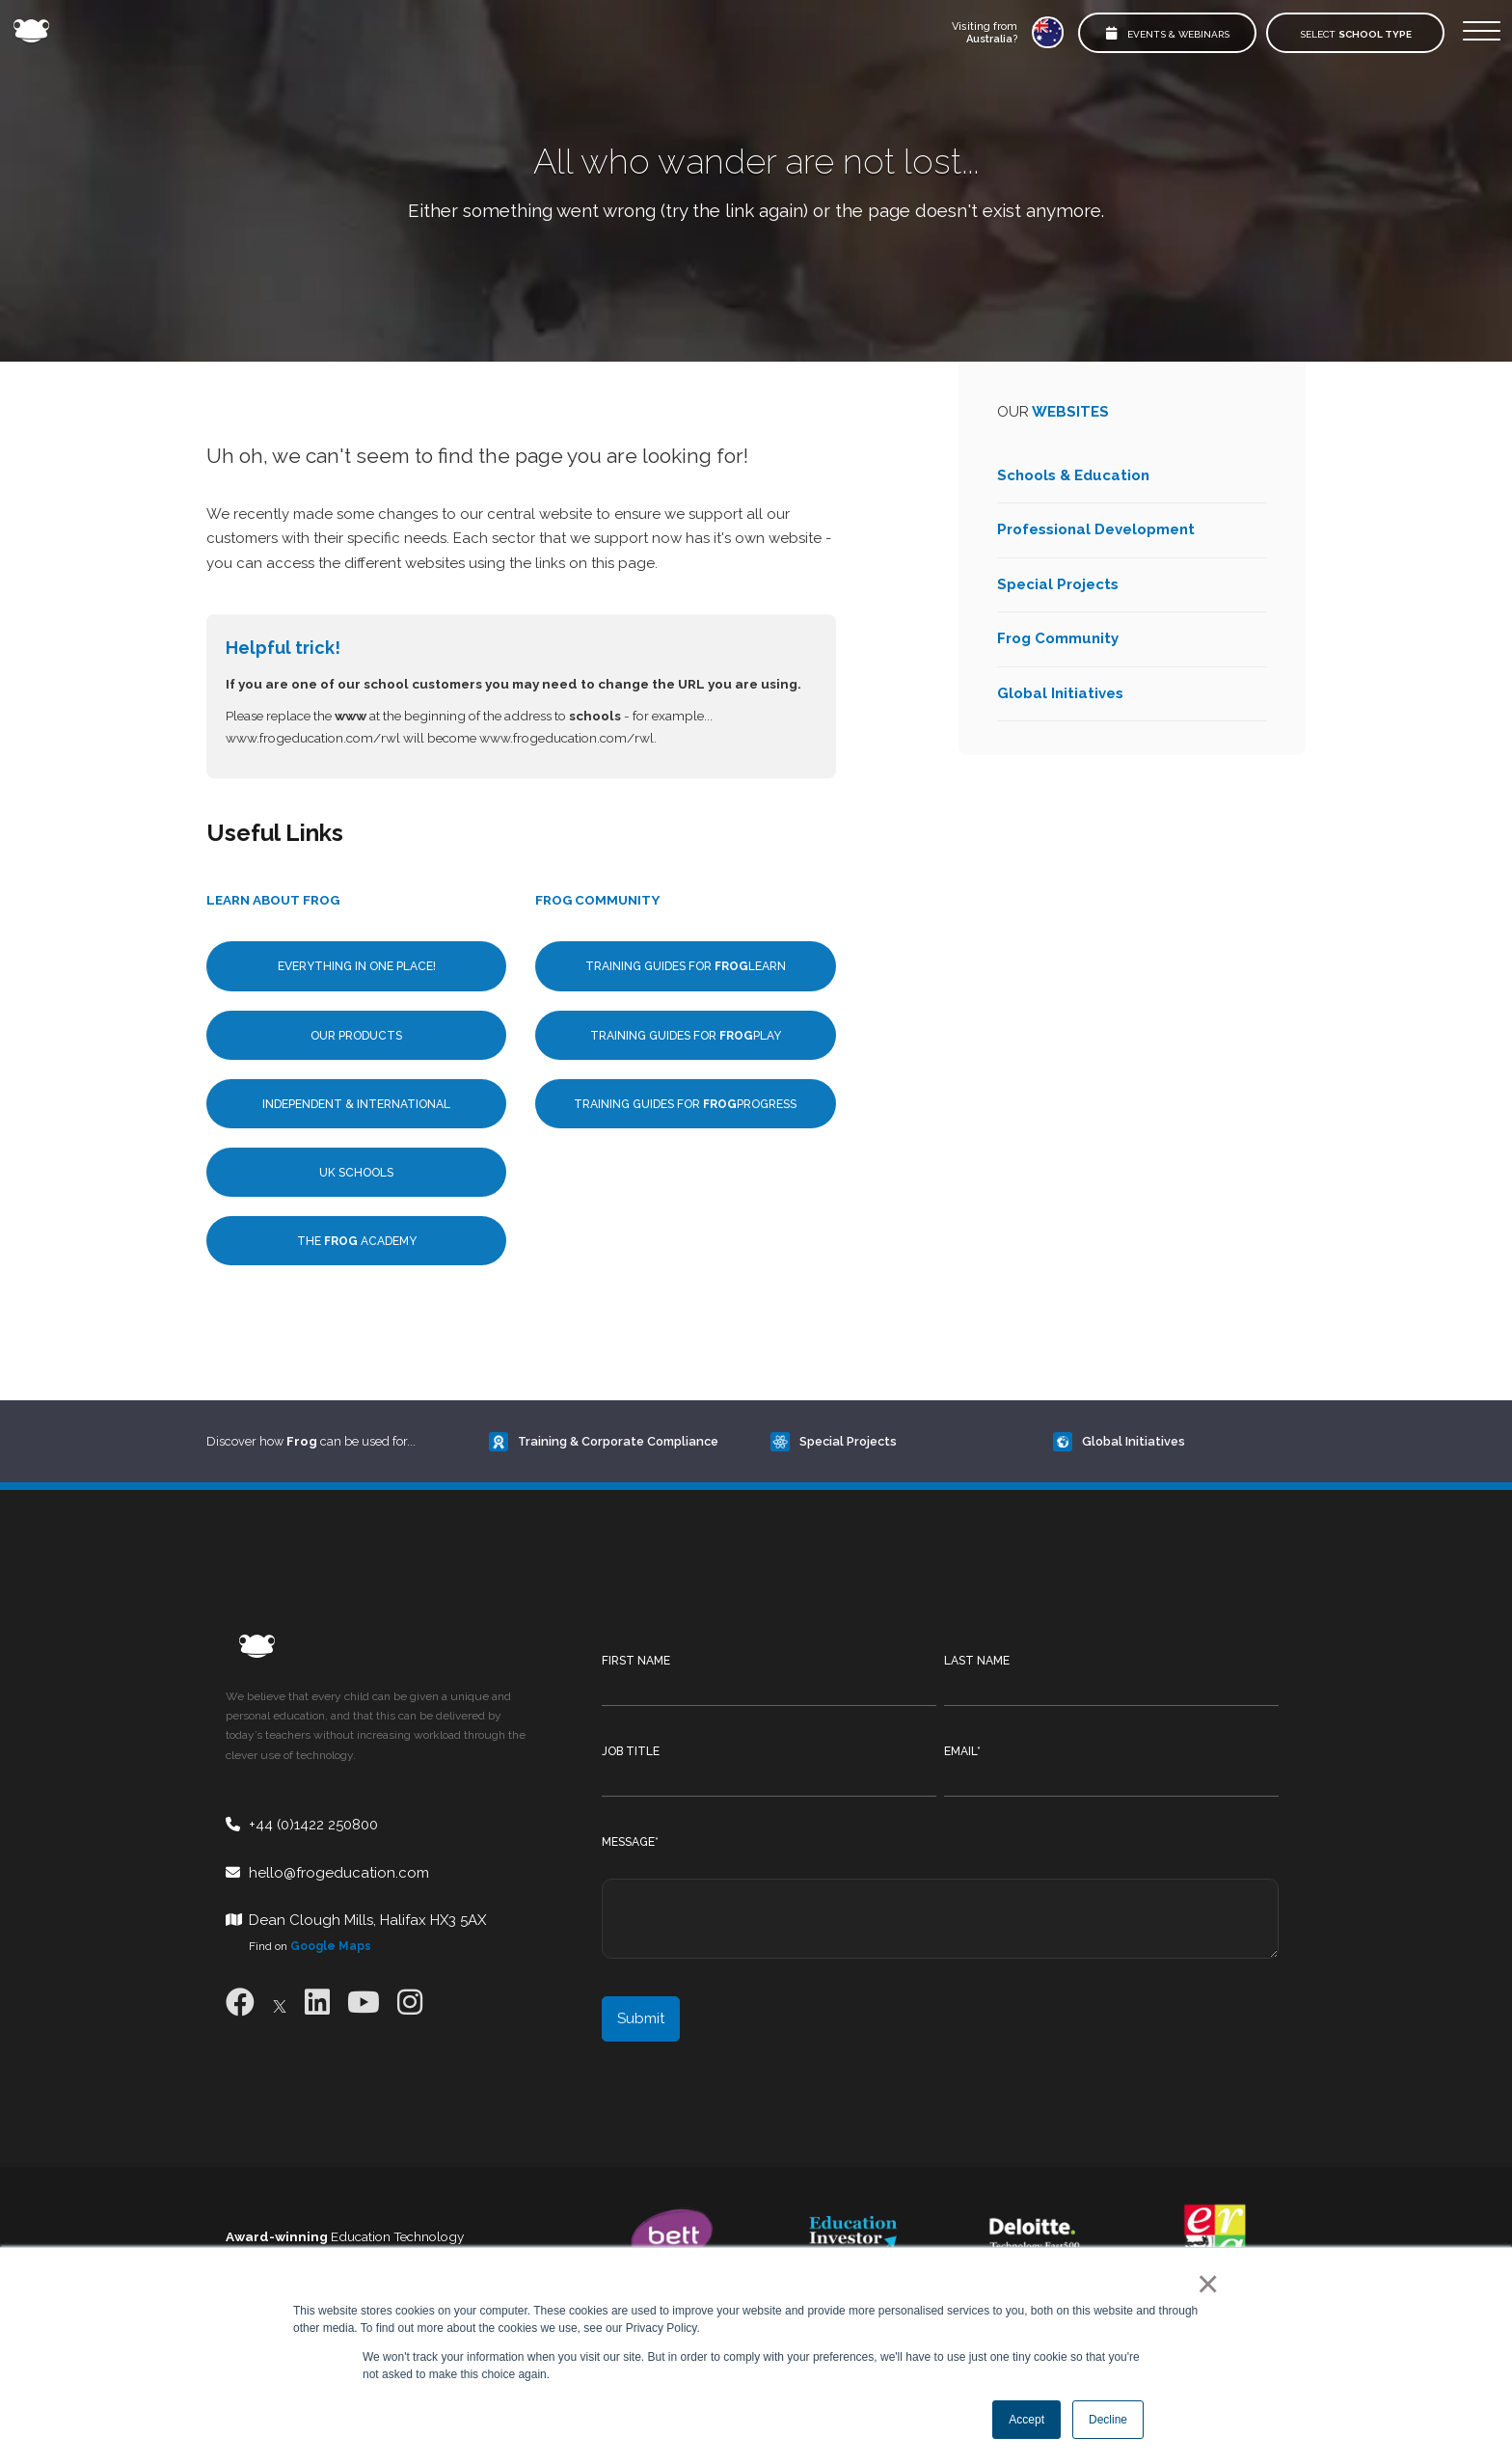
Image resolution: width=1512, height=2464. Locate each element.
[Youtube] (363, 2002)
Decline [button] (1108, 2419)
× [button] (1204, 2283)
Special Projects (1058, 584)
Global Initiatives (1060, 693)
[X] (279, 2002)
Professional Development (1096, 529)
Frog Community (1058, 638)
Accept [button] (1026, 2419)
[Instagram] (409, 2002)
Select (1356, 34)
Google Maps (330, 1946)
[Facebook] (240, 2002)
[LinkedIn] (317, 2002)
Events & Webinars (1167, 33)
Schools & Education (1073, 475)
